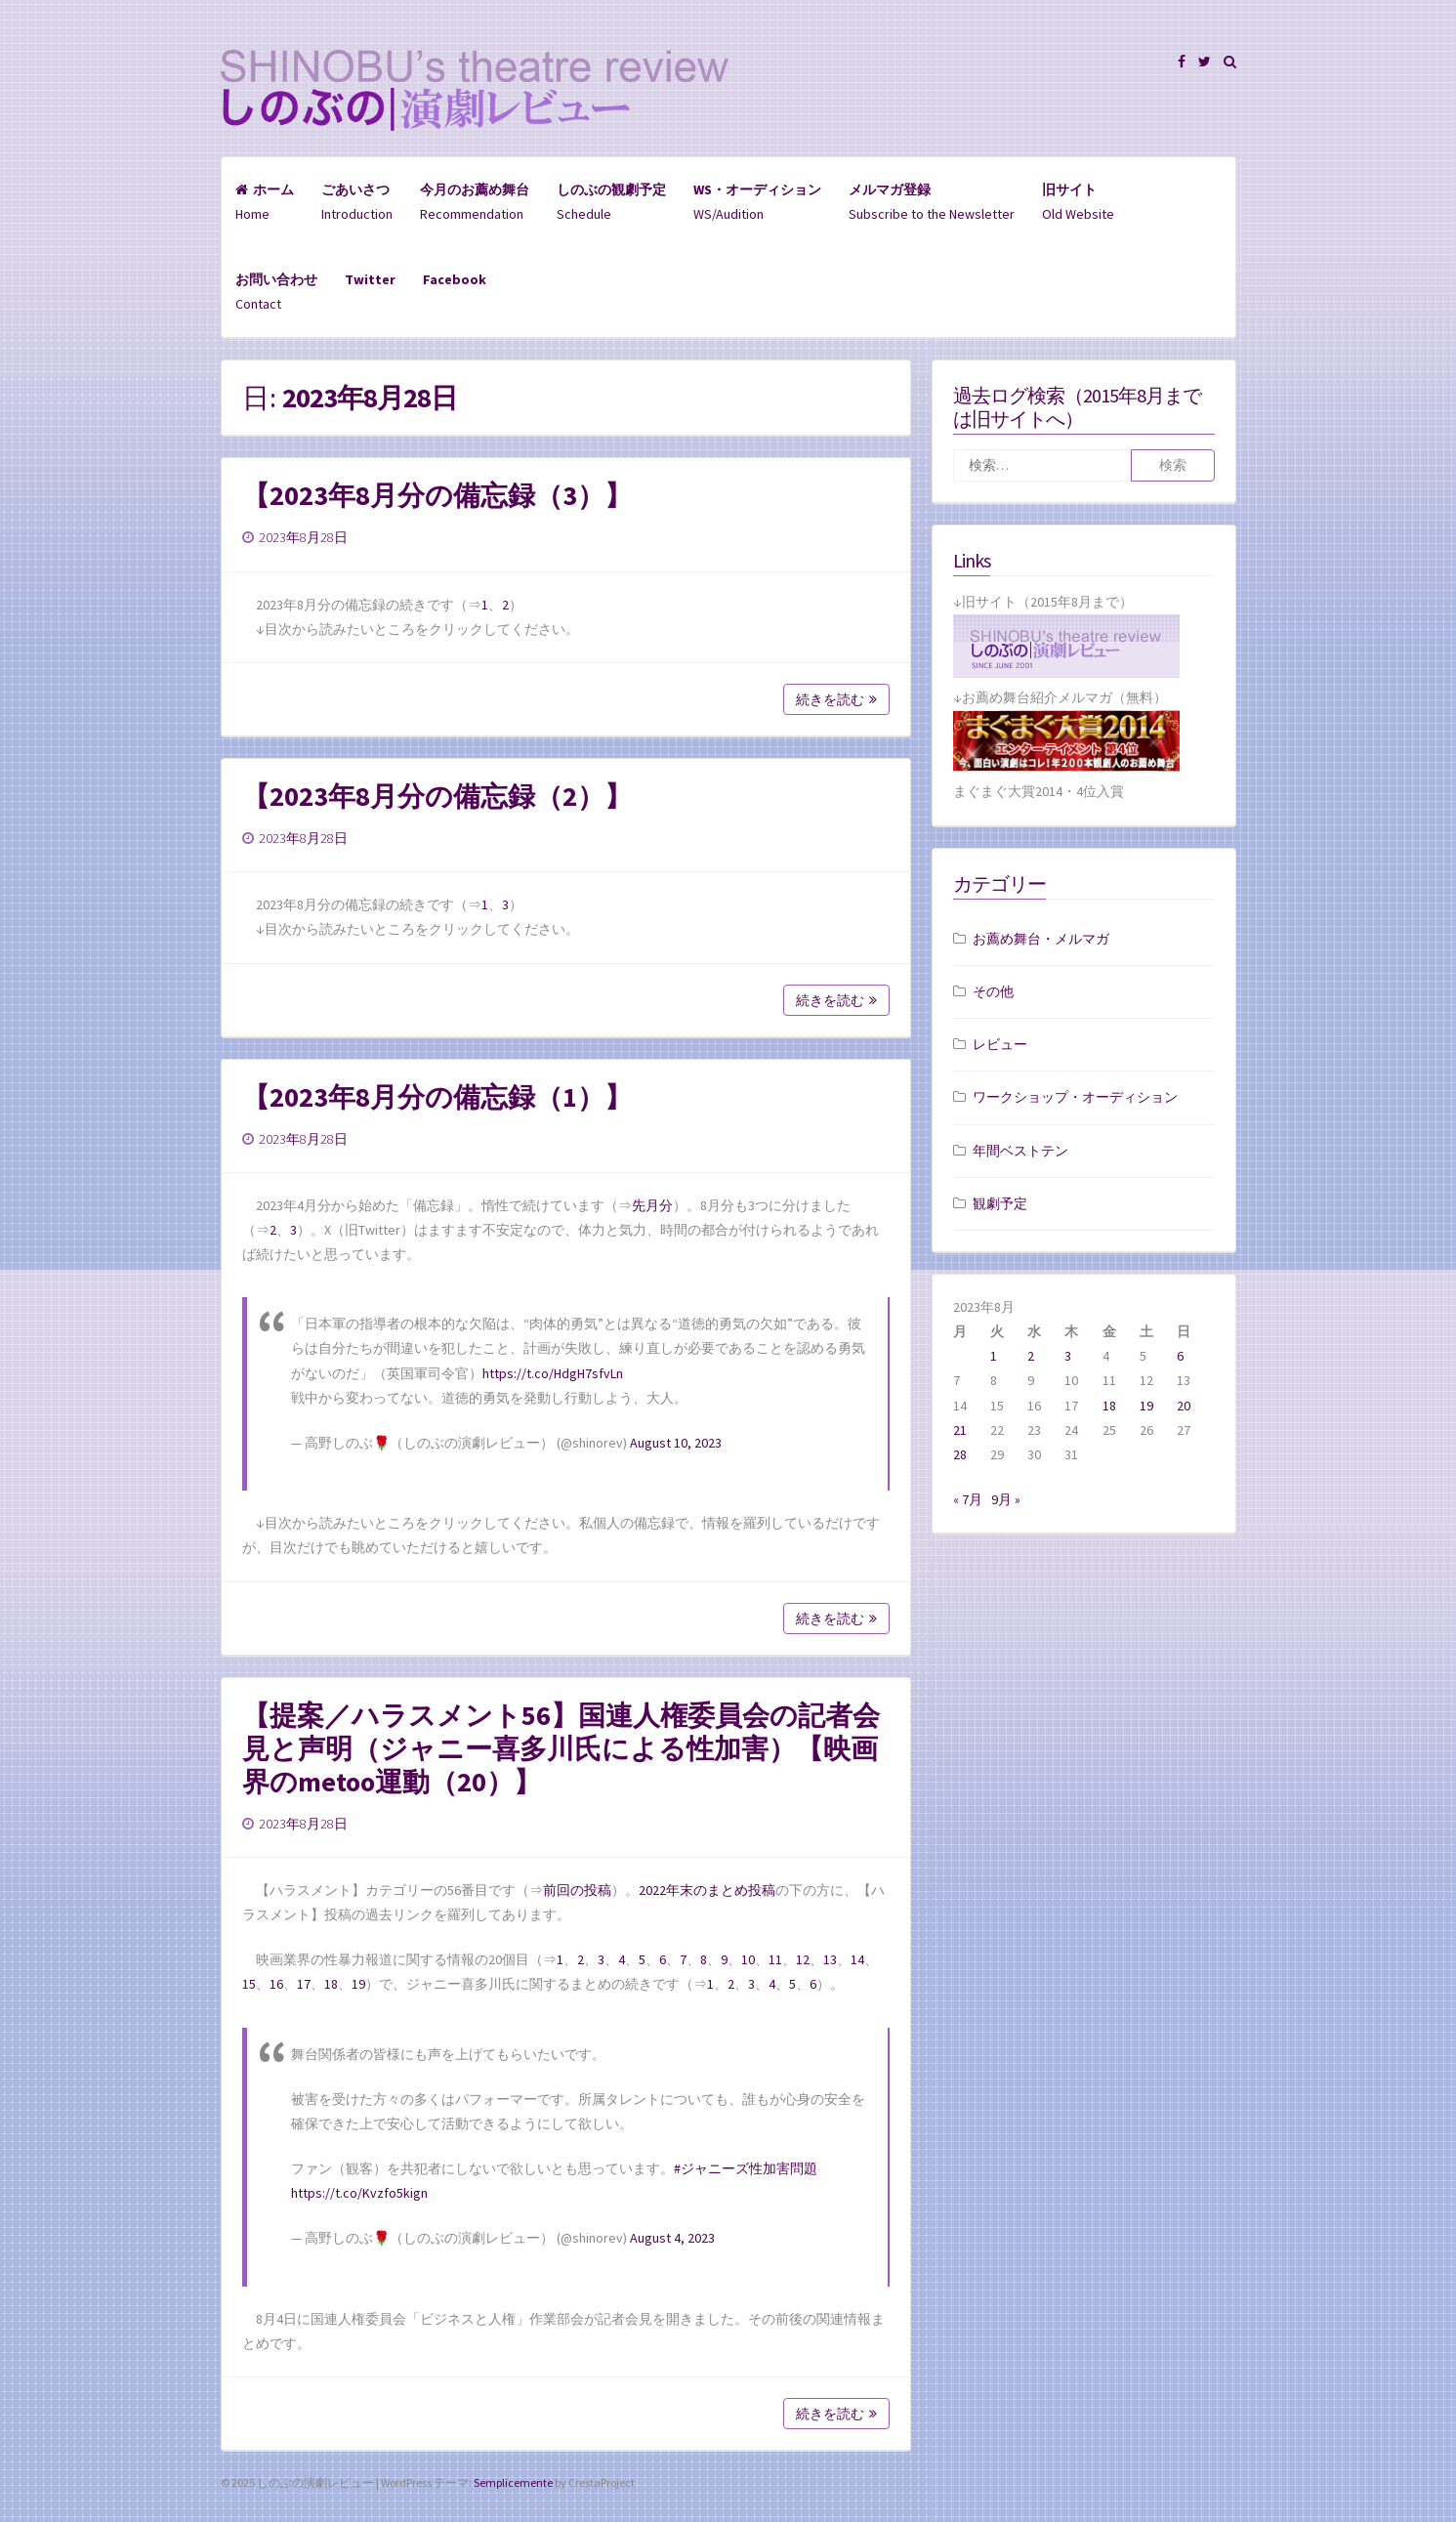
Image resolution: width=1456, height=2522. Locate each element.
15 (249, 1984)
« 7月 (967, 1499)
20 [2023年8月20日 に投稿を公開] (1183, 1405)
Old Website (1078, 202)
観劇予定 (1000, 1203)
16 (276, 1984)
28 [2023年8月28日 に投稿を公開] (960, 1454)
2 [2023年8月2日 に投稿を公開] (1030, 1356)
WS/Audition (757, 202)
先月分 (652, 1205)
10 (748, 1959)
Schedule (611, 202)
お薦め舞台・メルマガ (1041, 938)
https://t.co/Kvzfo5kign (359, 2193)
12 (803, 1959)
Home (264, 202)
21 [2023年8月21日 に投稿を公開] (960, 1430)
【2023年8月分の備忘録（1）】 (437, 1096)
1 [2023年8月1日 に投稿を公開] (993, 1356)
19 (358, 1984)
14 (857, 1959)
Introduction (357, 202)
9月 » (1005, 1499)
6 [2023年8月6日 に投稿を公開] (1180, 1356)
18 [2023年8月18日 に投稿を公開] (1109, 1405)
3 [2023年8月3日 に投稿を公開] (1067, 1356)
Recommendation (474, 202)
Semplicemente (513, 2482)
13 (830, 1959)
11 (775, 1959)
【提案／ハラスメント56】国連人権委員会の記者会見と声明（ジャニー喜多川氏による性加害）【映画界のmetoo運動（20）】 (561, 1748)
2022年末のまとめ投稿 (707, 1890)
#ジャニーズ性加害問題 (745, 2168)
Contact (276, 292)
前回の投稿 (577, 1890)
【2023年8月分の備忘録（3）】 (437, 495)
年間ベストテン (1020, 1150)
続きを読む (836, 699)
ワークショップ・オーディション (1075, 1097)
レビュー (1000, 1044)
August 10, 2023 (676, 1442)
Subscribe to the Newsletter (932, 202)
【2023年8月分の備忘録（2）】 (437, 796)
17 (304, 1984)
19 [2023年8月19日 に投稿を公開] (1146, 1405)
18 (331, 1984)
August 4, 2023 (672, 2238)
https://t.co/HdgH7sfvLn (552, 1373)
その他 (993, 991)
